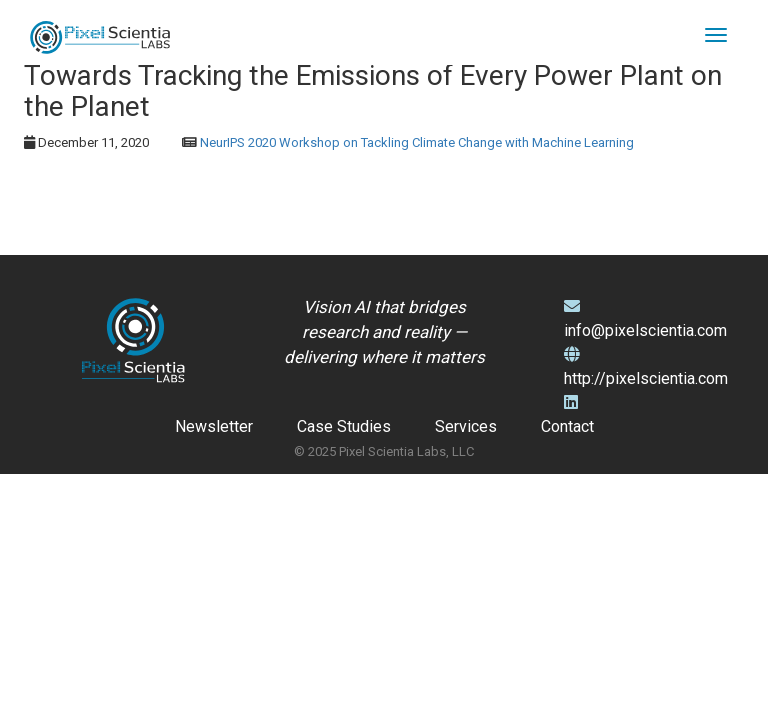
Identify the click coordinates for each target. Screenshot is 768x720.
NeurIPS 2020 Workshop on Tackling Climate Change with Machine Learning (417, 142)
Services (466, 426)
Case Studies (344, 426)
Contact (567, 426)
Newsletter (214, 426)
